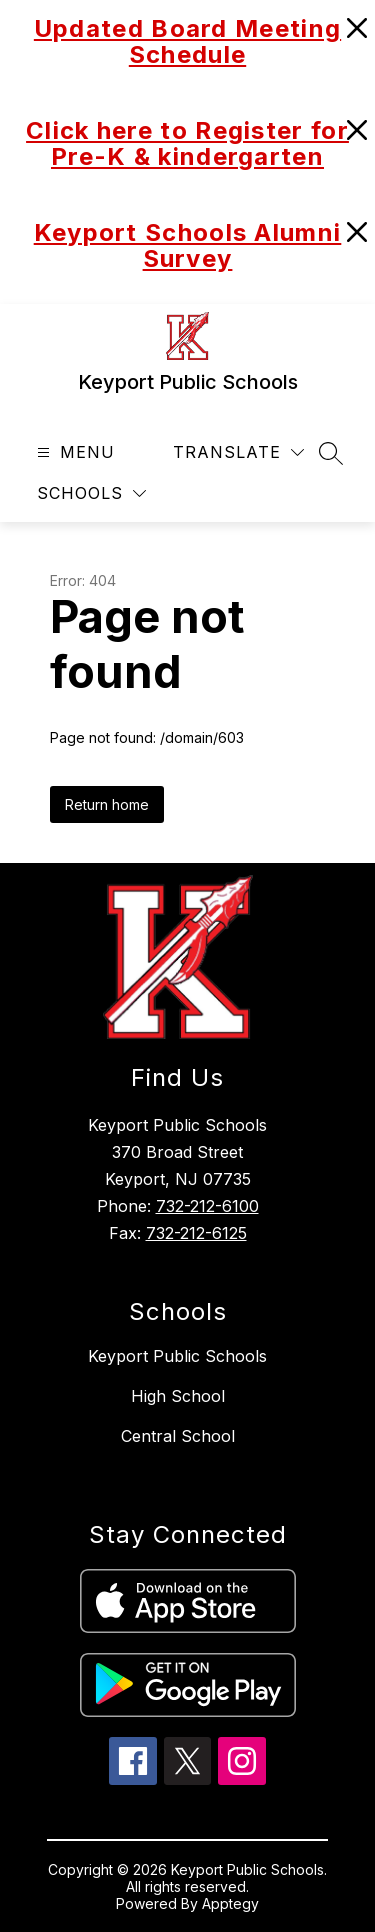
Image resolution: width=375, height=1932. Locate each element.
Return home (107, 804)
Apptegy (230, 1903)
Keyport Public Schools (177, 1356)
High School (178, 1396)
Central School (178, 1436)
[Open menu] (73, 452)
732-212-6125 (196, 1233)
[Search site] (331, 453)
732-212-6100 (207, 1206)
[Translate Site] (238, 452)
